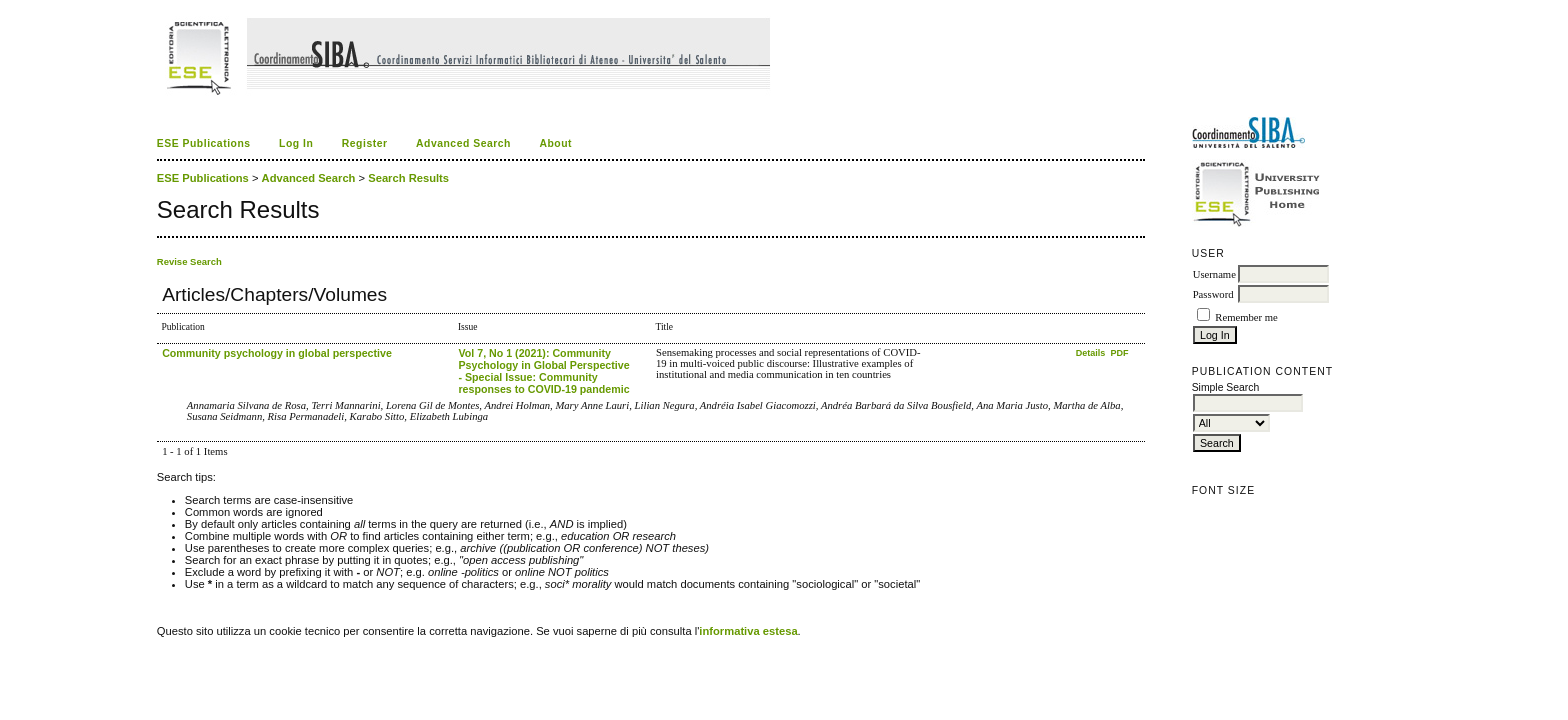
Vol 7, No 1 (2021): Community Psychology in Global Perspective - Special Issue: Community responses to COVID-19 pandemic (543, 371)
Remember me (1246, 317)
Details (1092, 353)
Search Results (408, 178)
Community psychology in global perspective (277, 353)
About (555, 143)
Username (1214, 274)
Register (365, 143)
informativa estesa (748, 631)
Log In (296, 143)
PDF (1120, 353)
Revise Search (189, 261)
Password (1213, 294)
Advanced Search (463, 143)
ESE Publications (204, 143)
